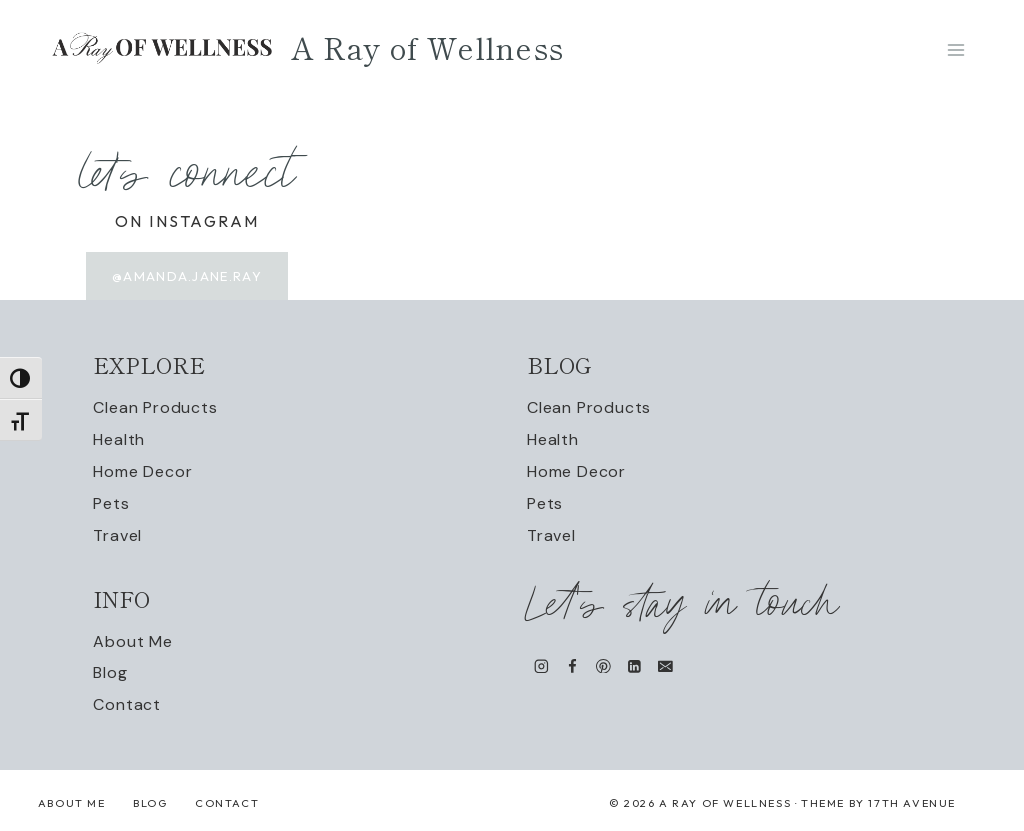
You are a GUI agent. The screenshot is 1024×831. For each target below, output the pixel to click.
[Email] (665, 665)
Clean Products (155, 407)
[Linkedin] (634, 665)
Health (119, 439)
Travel (117, 535)
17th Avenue (912, 803)
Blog (110, 672)
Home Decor (142, 471)
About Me (132, 641)
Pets (111, 503)
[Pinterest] (603, 665)
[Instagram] (541, 665)
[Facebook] (572, 665)
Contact (127, 704)
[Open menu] (955, 49)
